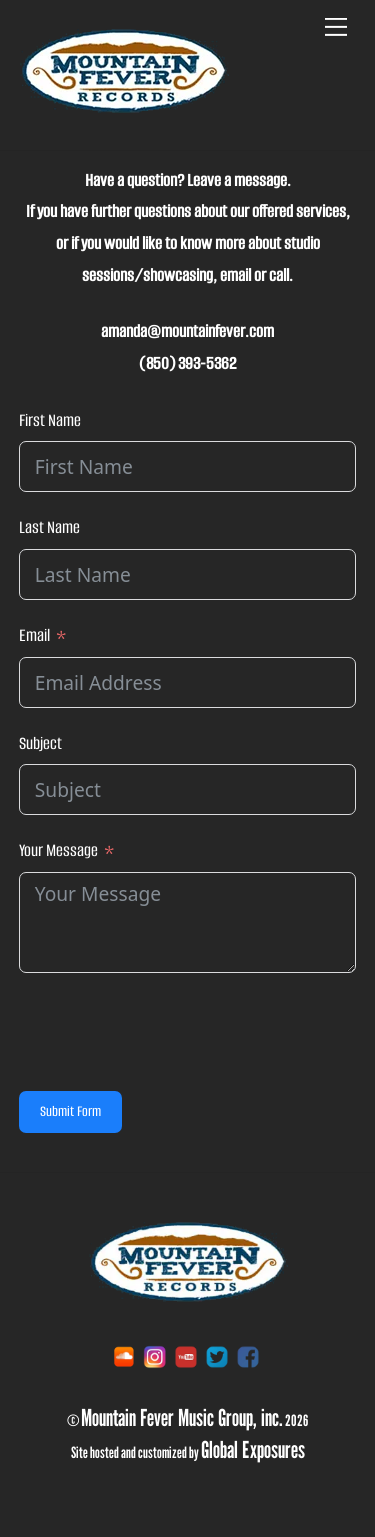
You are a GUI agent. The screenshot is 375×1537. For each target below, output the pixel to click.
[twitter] (217, 1356)
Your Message (58, 850)
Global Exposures (253, 1449)
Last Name (49, 527)
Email (34, 635)
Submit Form (70, 1111)
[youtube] (186, 1356)
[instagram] (155, 1356)
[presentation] (171, 1032)
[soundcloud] (124, 1356)
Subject (40, 743)
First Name (50, 420)
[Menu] (336, 27)
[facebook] (248, 1356)
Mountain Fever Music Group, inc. (182, 1417)
